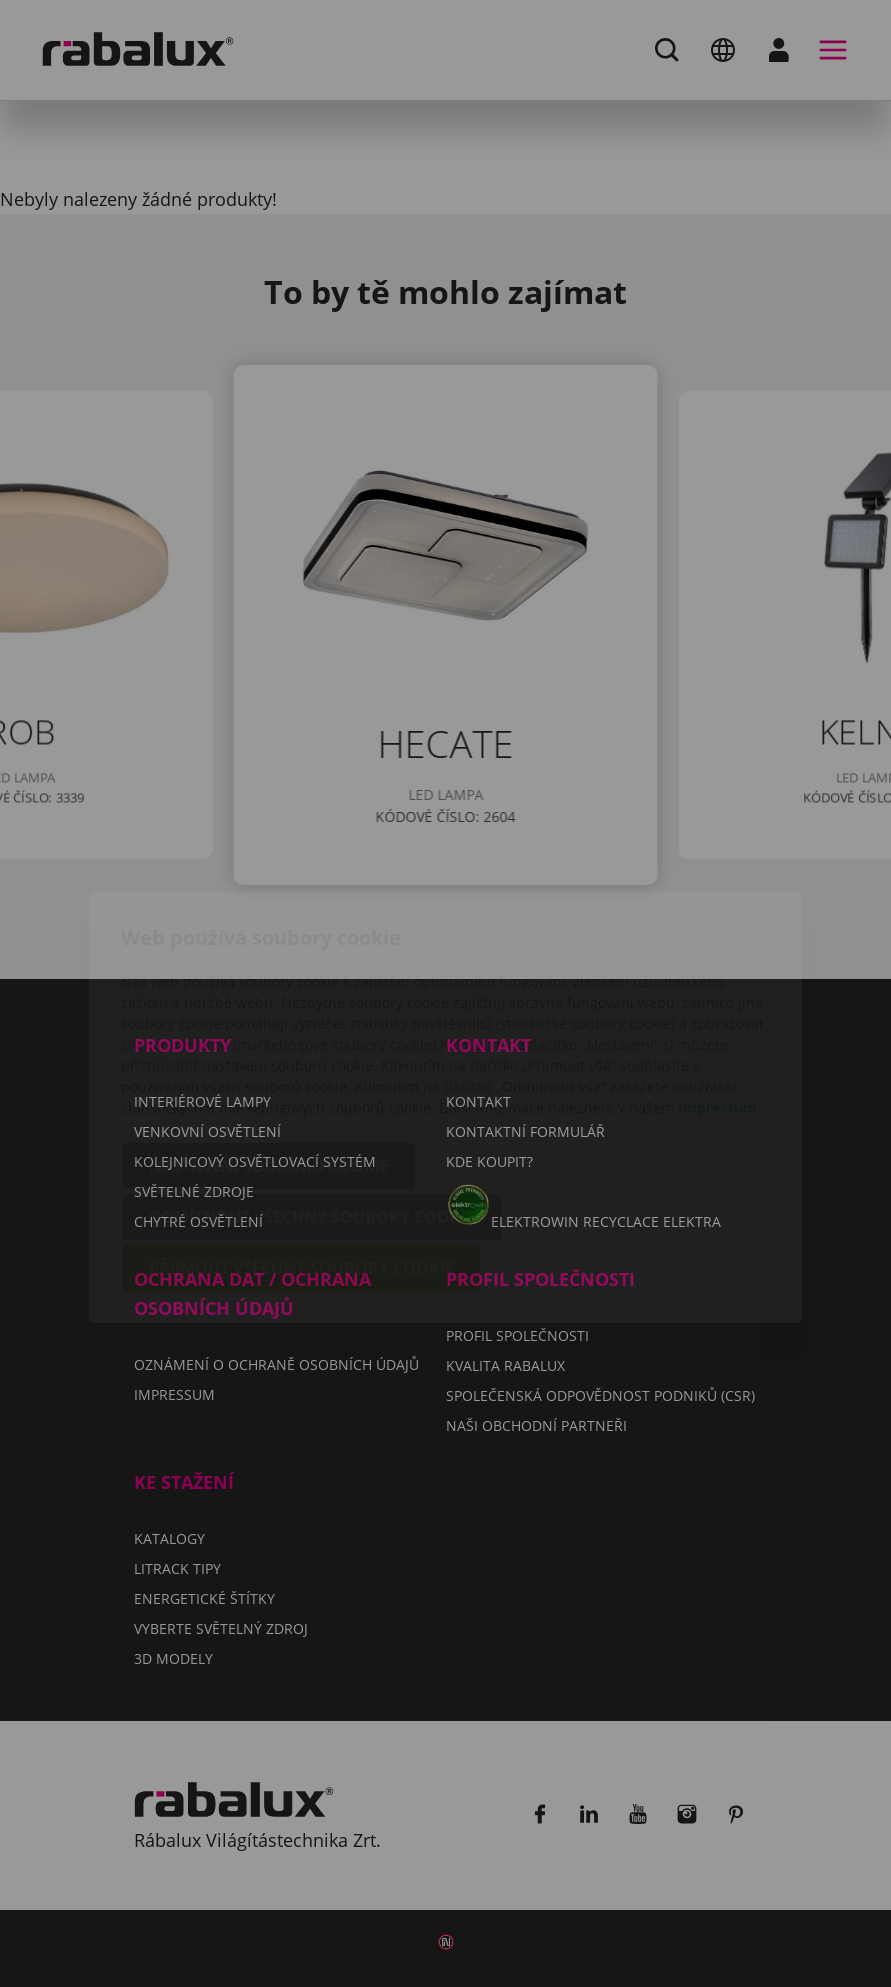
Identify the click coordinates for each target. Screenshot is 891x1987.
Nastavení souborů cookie (269, 1052)
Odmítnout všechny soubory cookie (312, 1103)
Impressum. (719, 993)
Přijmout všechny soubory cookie (301, 1154)
